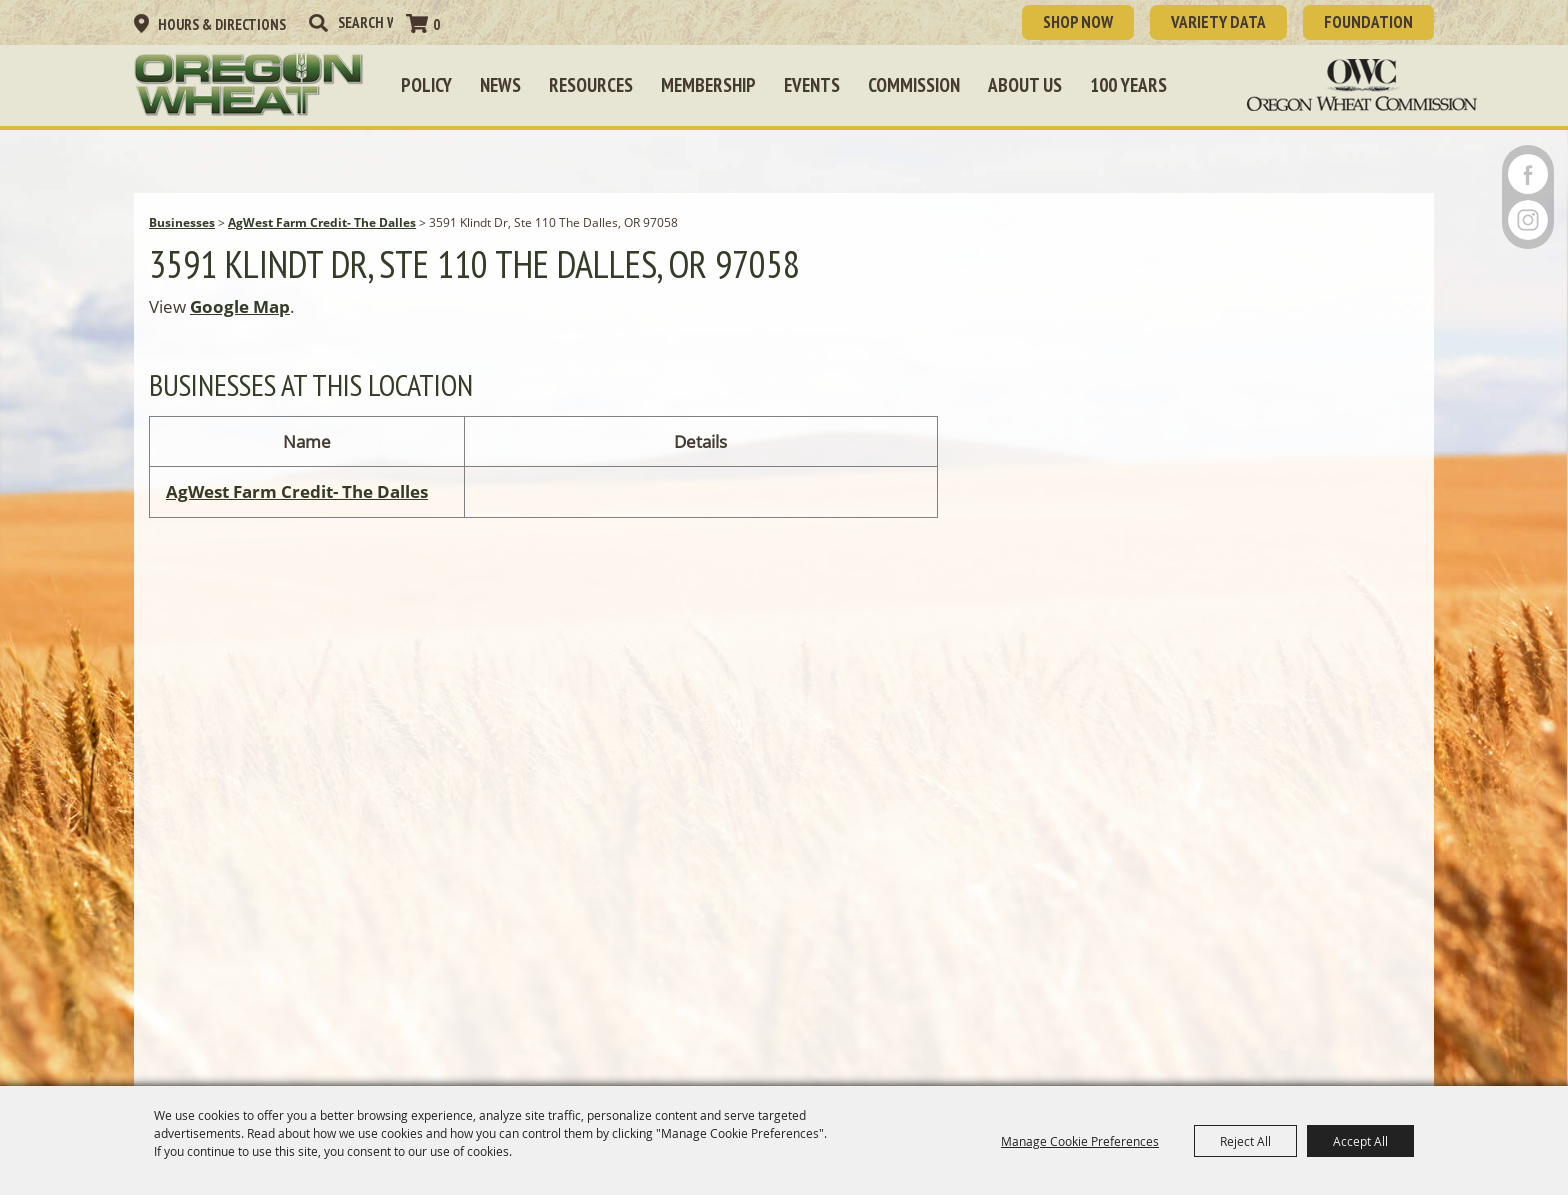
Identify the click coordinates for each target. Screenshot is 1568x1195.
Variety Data (1218, 22)
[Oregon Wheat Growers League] (249, 85)
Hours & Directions (222, 24)
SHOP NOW (1078, 22)
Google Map (240, 306)
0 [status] (436, 24)
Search (318, 23)
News (500, 85)
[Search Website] (365, 22)
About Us (1025, 85)
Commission (914, 85)
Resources (591, 85)
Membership (708, 85)
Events (812, 85)
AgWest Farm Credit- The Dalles (322, 222)
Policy (426, 85)
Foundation (1368, 22)
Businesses (182, 222)
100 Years (1128, 85)
